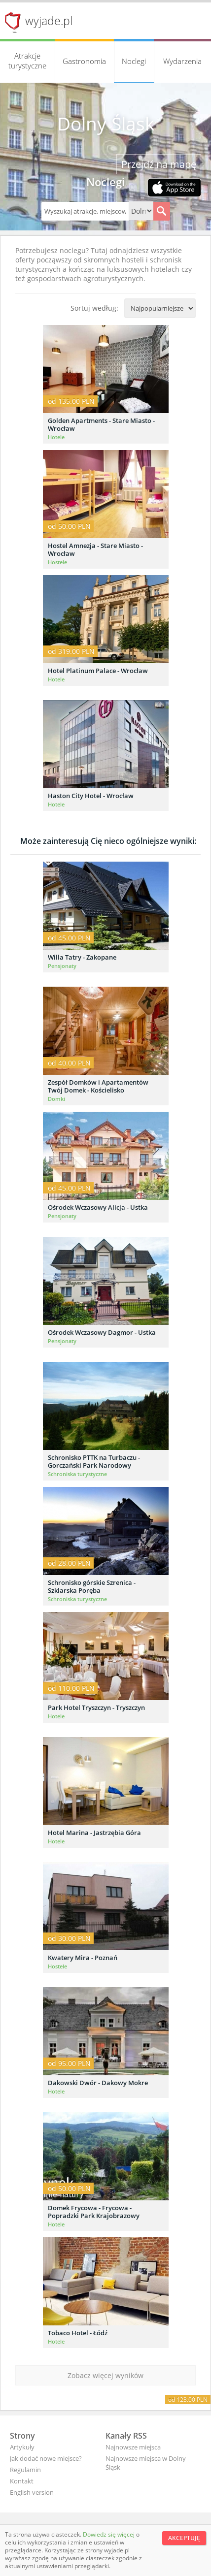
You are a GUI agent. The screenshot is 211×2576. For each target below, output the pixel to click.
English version (32, 2492)
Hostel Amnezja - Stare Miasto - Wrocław (95, 549)
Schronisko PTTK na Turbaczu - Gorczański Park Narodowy (94, 1461)
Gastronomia (84, 61)
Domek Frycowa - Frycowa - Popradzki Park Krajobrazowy (94, 2212)
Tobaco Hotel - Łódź (77, 2333)
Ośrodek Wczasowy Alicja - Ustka (98, 1207)
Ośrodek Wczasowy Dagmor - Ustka (102, 1332)
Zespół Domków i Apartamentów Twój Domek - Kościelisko (98, 1086)
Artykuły (22, 2447)
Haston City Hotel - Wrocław (91, 796)
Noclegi (134, 61)
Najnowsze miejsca (133, 2447)
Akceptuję (184, 2538)
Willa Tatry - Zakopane (82, 957)
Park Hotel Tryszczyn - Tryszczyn (96, 1707)
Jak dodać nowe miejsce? (46, 2458)
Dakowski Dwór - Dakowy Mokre (98, 2083)
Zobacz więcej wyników (105, 2375)
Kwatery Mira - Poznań (82, 1958)
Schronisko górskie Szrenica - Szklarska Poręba (92, 1586)
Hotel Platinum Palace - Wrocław (98, 671)
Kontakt (22, 2481)
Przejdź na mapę (158, 164)
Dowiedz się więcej (109, 2534)
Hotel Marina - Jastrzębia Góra (94, 1832)
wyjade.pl (48, 21)
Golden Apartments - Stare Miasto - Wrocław (101, 424)
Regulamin (25, 2469)
